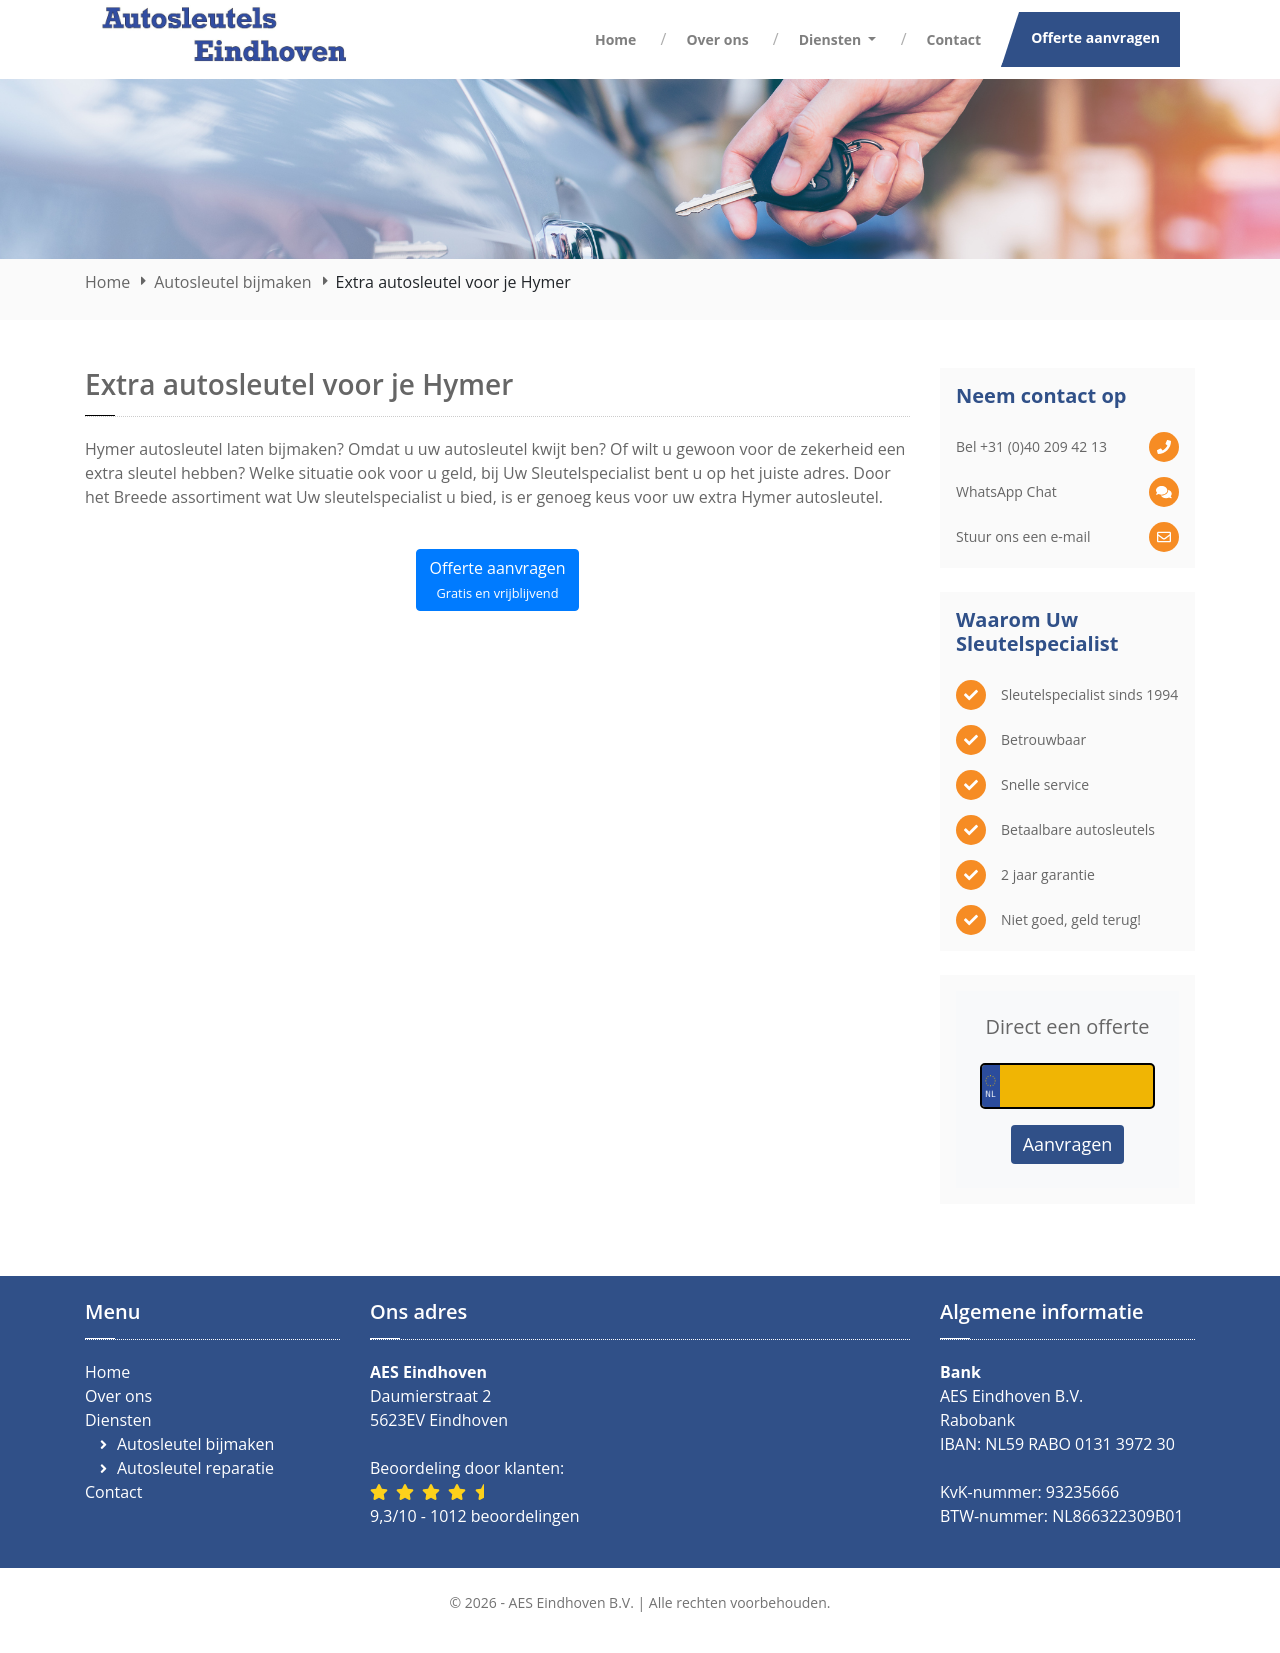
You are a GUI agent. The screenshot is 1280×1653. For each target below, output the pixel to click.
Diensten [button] (832, 39)
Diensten (118, 1420)
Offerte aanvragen (1095, 37)
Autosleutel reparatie (195, 1468)
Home (615, 39)
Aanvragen (1068, 1144)
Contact (954, 39)
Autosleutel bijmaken (232, 282)
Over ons (717, 39)
